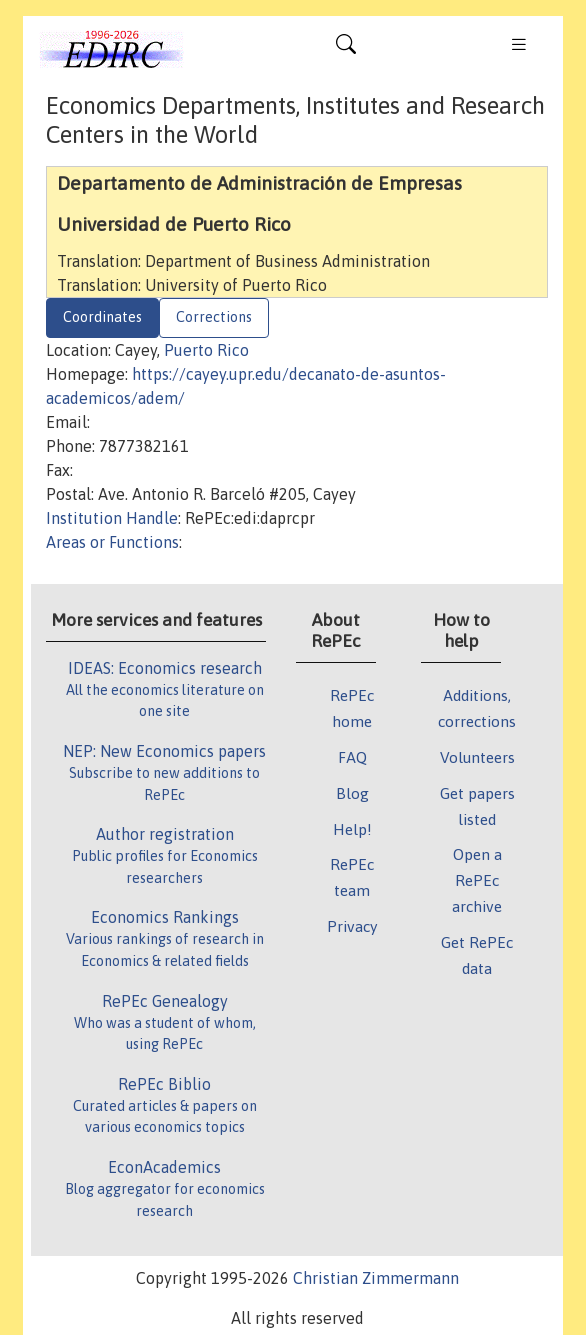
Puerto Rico (206, 350)
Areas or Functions (112, 542)
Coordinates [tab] (102, 317)
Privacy (352, 926)
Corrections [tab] (214, 317)
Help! (352, 829)
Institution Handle (112, 518)
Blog (352, 793)
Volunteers (477, 757)
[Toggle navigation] (346, 49)
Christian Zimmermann (376, 1278)
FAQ (352, 757)
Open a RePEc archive (477, 880)
